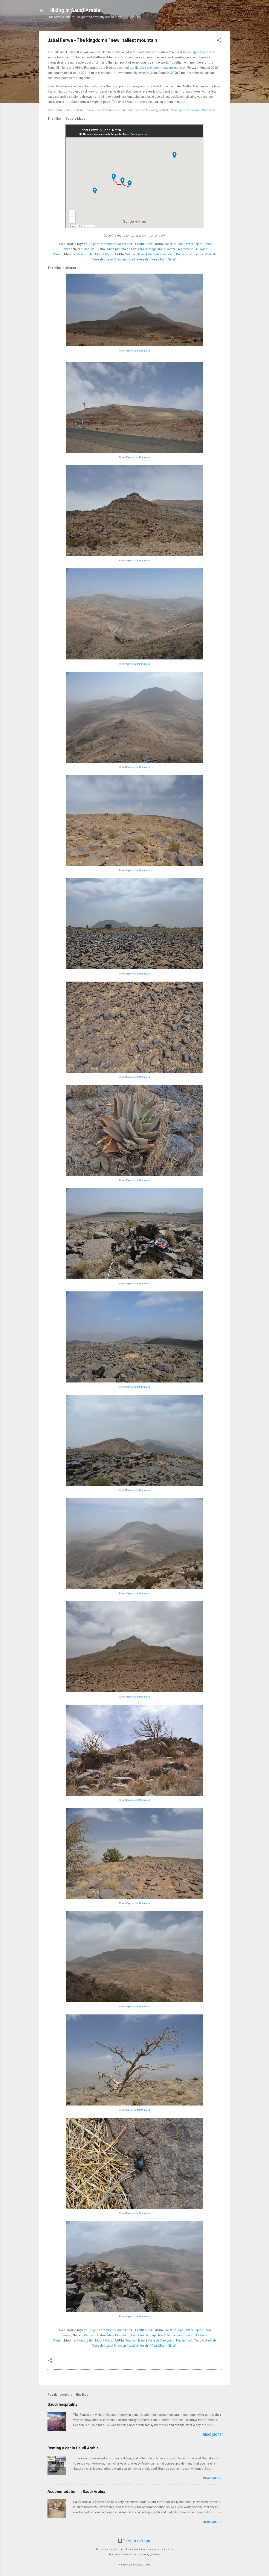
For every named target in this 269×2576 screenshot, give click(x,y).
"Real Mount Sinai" (163, 259)
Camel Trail (125, 244)
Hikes (155, 17)
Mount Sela (85, 254)
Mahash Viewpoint (161, 254)
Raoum (89, 249)
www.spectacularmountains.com (194, 110)
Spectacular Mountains (138, 351)
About (137, 17)
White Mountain (117, 249)
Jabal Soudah (173, 244)
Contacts (202, 17)
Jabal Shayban (115, 259)
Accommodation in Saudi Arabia (76, 2491)
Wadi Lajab (193, 244)
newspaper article (195, 52)
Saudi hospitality (62, 2404)
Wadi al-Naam (135, 254)
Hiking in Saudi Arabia (74, 10)
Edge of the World (101, 244)
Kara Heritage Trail (150, 249)
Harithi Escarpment (179, 249)
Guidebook (176, 17)
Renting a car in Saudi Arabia (73, 2448)
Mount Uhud (103, 254)
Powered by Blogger (135, 2541)
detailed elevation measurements (158, 68)
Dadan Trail (184, 254)
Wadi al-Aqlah (138, 259)
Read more (212, 2435)
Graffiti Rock (144, 244)
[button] (219, 41)
